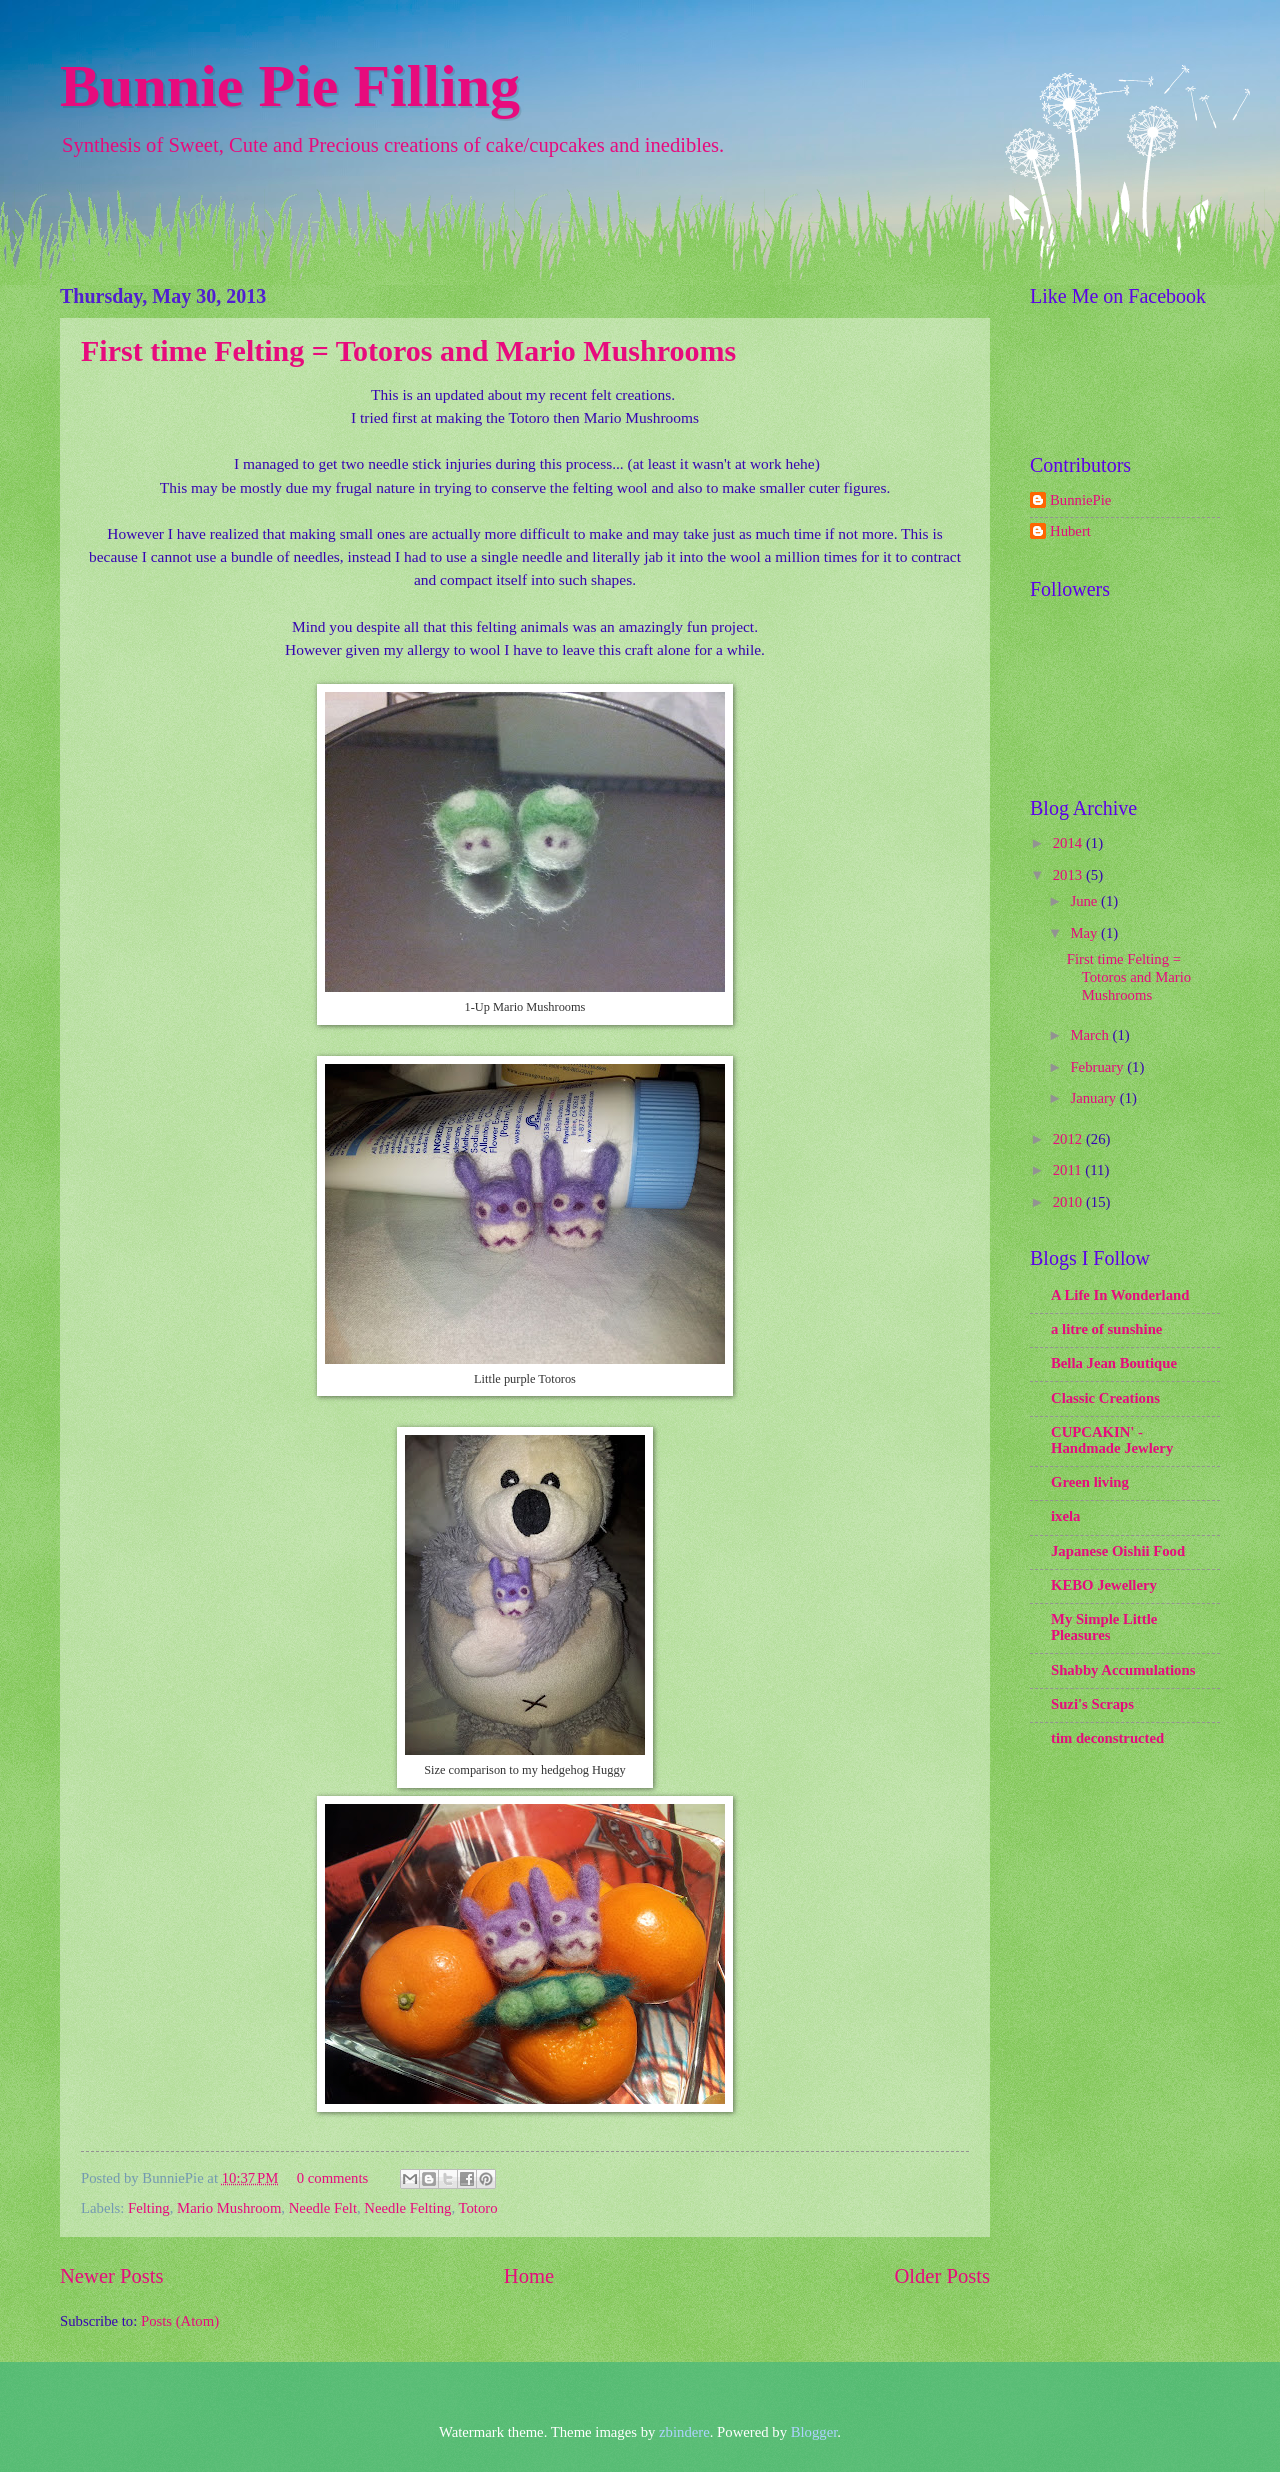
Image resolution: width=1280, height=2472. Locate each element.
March (1091, 1035)
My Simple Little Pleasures (1104, 1627)
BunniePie (1080, 500)
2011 (1069, 1170)
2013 (1069, 875)
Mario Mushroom (229, 2208)
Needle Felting (407, 2208)
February (1098, 1067)
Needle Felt (323, 2208)
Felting (149, 2208)
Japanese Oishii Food (1118, 1551)
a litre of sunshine (1106, 1329)
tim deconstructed (1107, 1738)
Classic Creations (1105, 1398)
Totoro (478, 2208)
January (1094, 1098)
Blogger (814, 2432)
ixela (1065, 1516)
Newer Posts (112, 2276)
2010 (1069, 1202)
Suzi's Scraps (1092, 1704)
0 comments (333, 2178)
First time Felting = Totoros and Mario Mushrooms (408, 350)
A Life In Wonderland (1120, 1295)
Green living (1090, 1482)
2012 (1069, 1139)
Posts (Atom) (180, 2321)
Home (529, 2276)
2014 (1069, 843)
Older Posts (942, 2276)
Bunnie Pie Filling (290, 86)
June (1085, 901)
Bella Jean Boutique (1114, 1363)
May (1085, 933)
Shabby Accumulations (1123, 1670)
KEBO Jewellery (1104, 1585)
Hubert (1070, 531)
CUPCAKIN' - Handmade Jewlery (1112, 1440)
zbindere (684, 2432)
